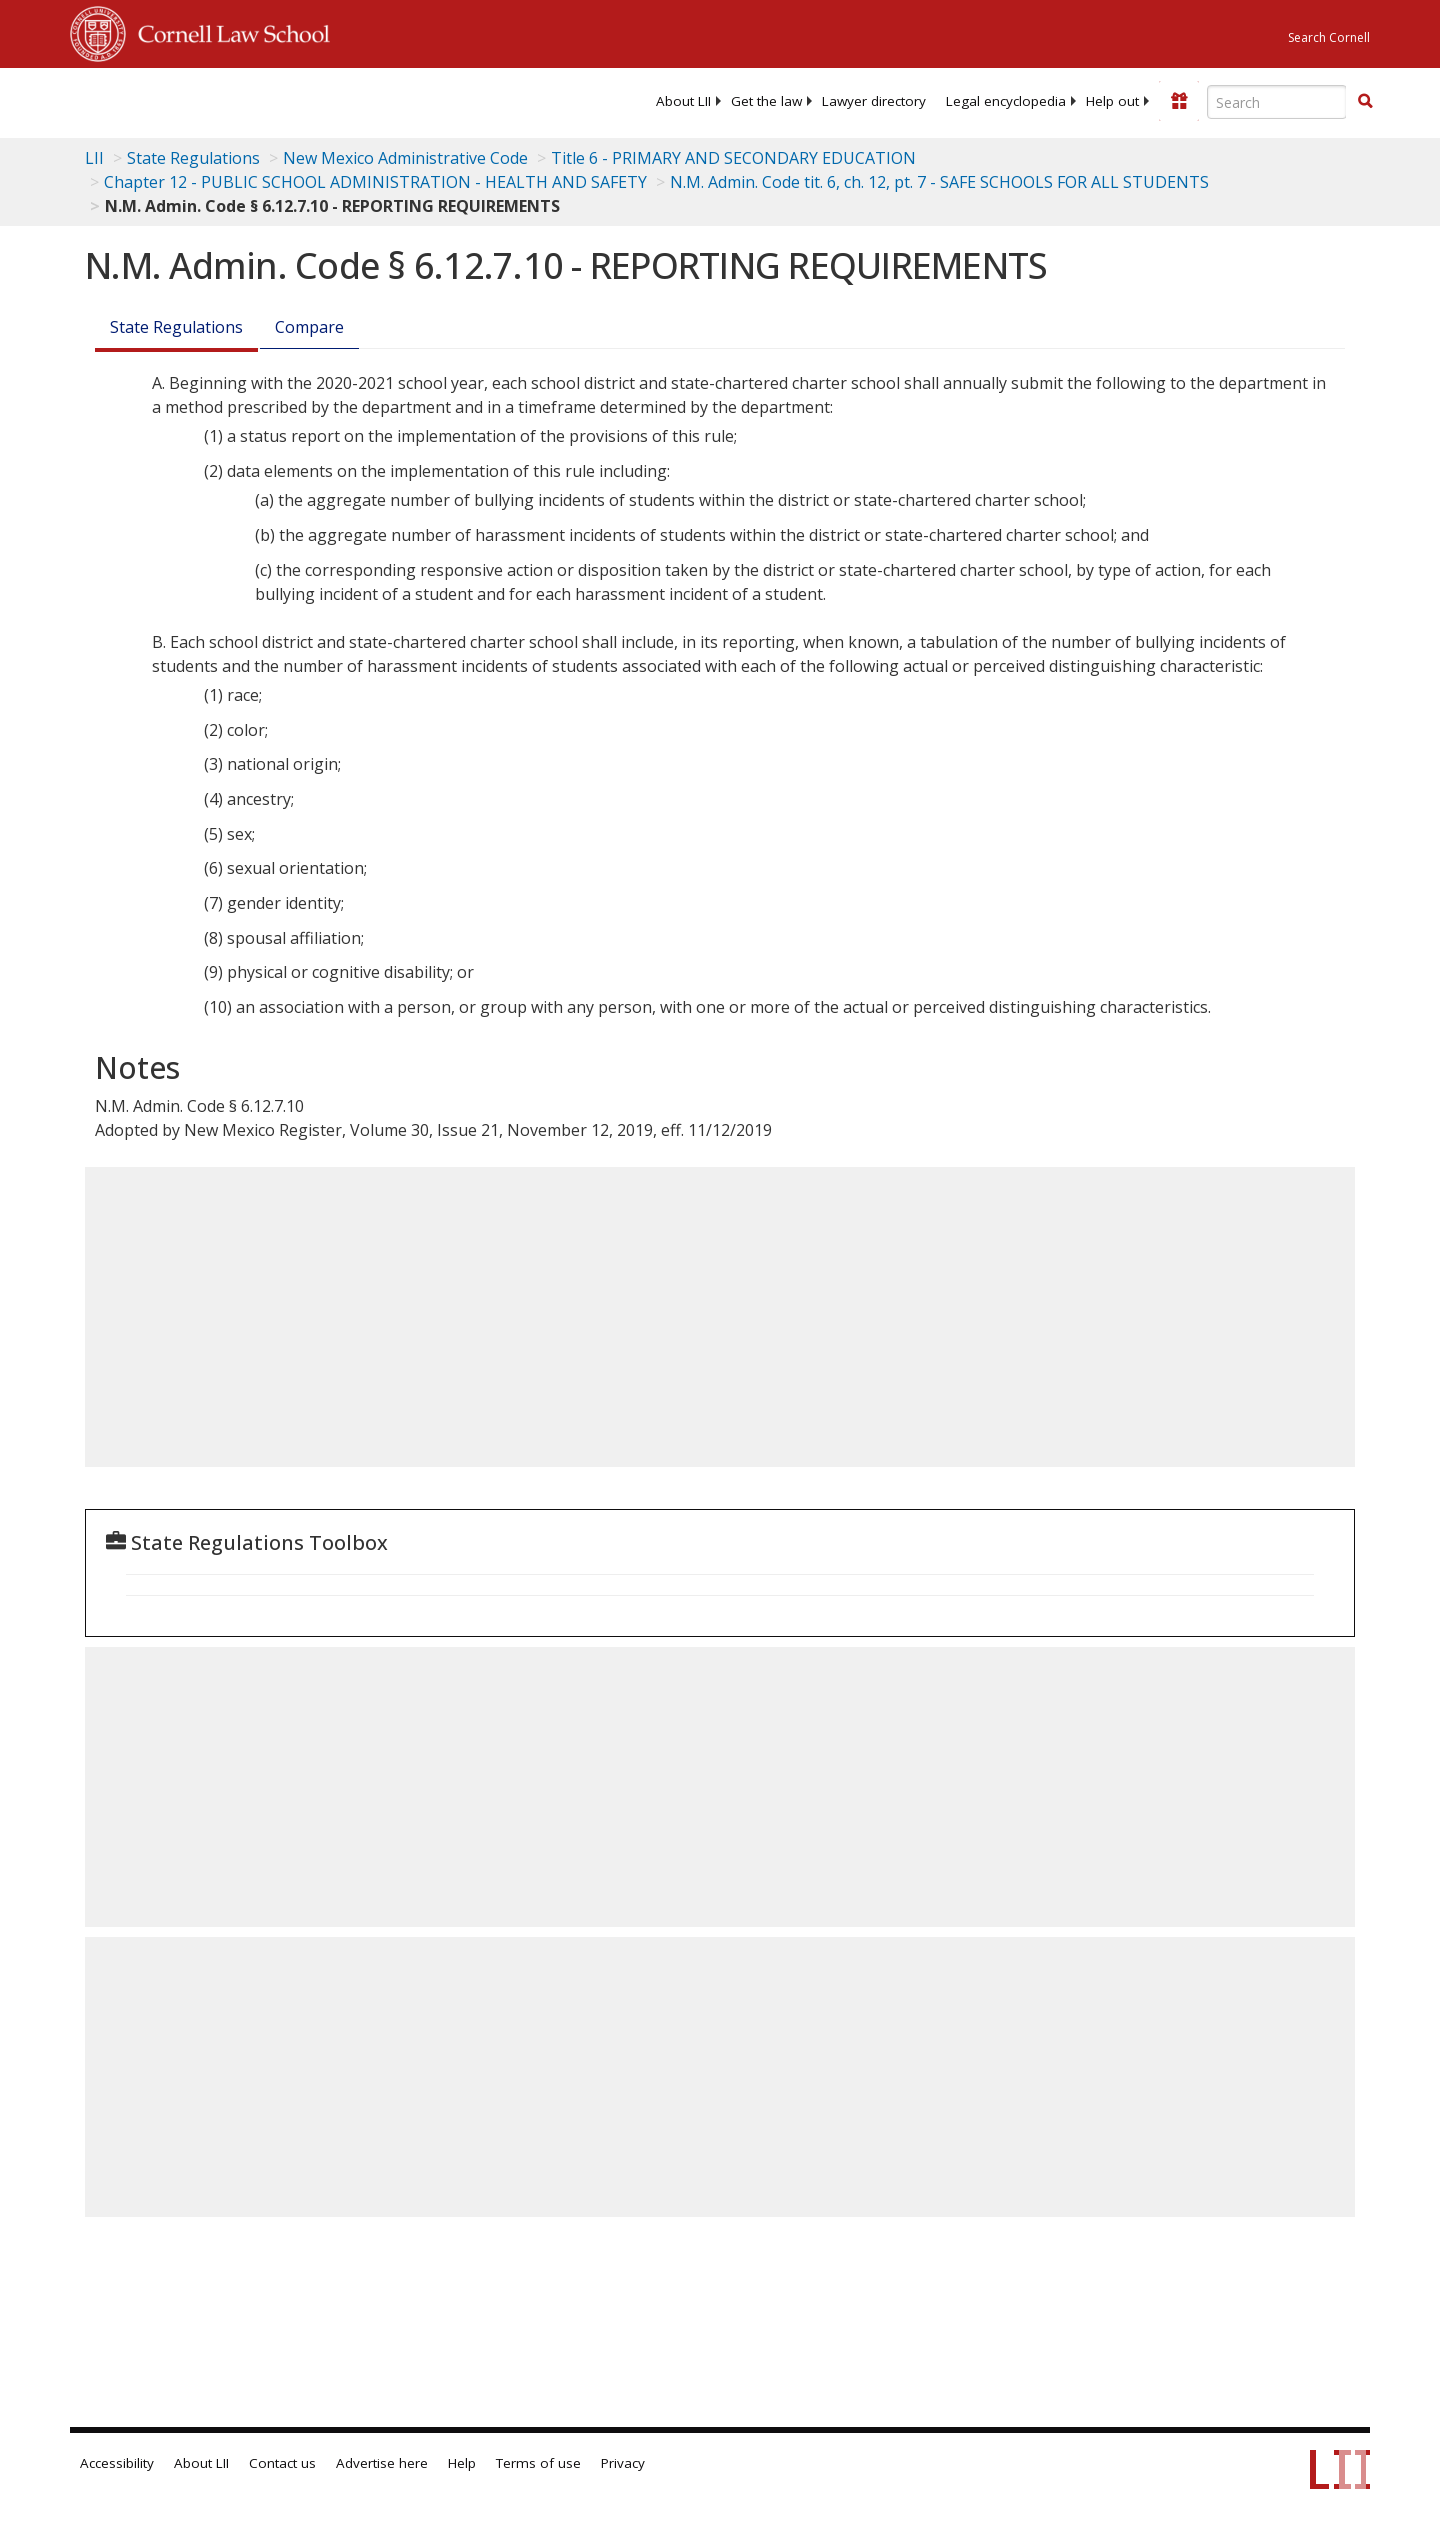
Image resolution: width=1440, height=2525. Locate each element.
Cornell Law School (228, 31)
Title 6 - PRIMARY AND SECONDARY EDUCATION (733, 158)
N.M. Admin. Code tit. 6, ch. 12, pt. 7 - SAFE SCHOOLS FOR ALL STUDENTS (939, 182)
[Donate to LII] (1179, 101)
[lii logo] (295, 100)
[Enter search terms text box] (1277, 102)
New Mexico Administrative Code (405, 158)
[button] (1365, 101)
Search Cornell (1329, 37)
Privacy (623, 2463)
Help (462, 2463)
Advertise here (382, 2463)
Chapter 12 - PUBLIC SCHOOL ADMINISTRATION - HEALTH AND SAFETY (375, 182)
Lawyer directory (874, 101)
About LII (683, 101)
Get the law (766, 101)
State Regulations (193, 158)
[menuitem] (683, 101)
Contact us (282, 2463)
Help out (1112, 101)
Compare (309, 327)
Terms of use (538, 2463)
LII (94, 158)
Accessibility (117, 2463)
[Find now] (1365, 102)
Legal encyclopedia (1006, 101)
